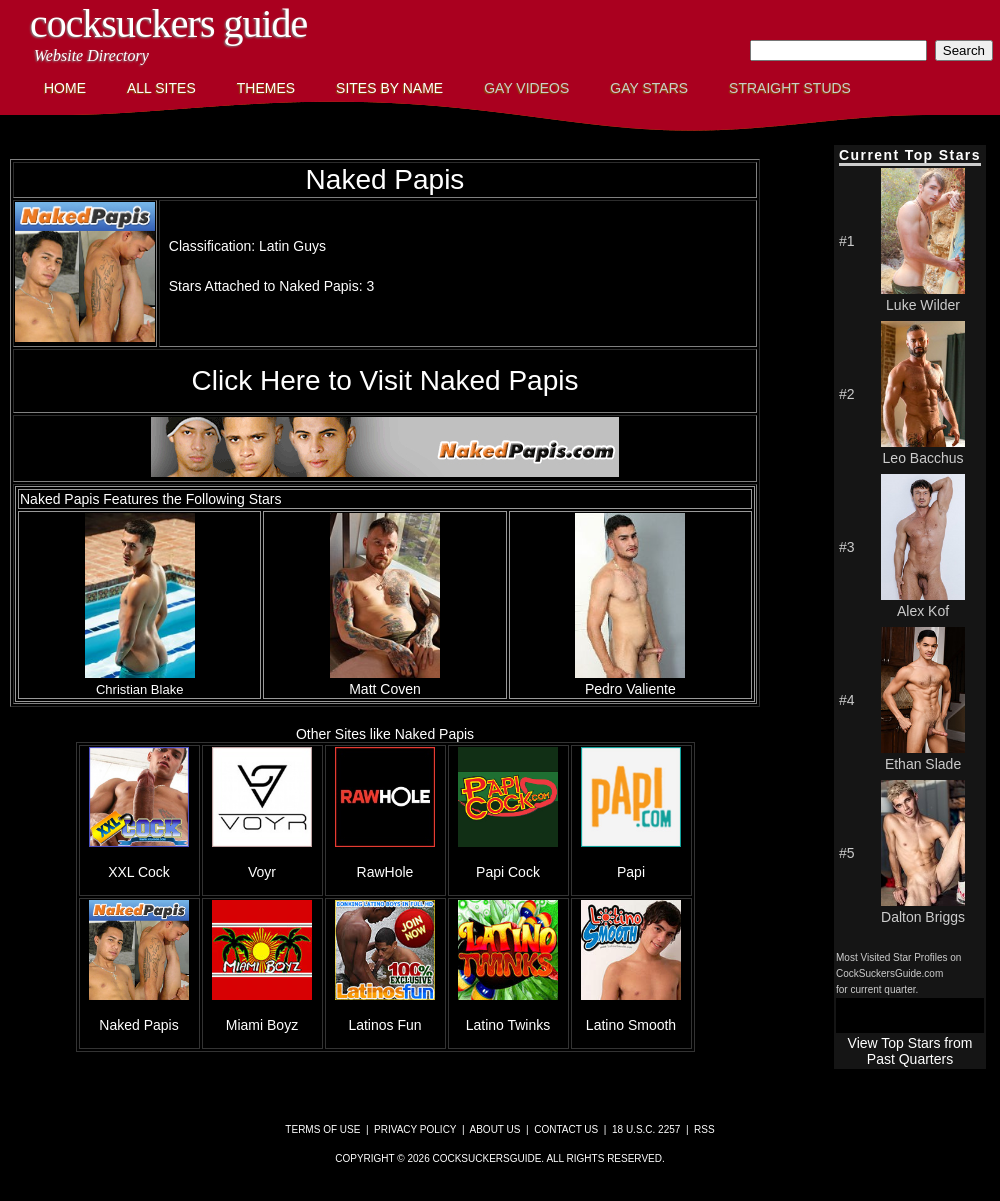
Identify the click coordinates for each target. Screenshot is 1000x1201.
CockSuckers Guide (168, 23)
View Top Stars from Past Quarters (910, 1051)
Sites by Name (389, 88)
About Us (495, 1129)
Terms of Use (322, 1129)
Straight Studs (790, 88)
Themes (266, 88)
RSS (704, 1129)
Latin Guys (292, 246)
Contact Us (566, 1129)
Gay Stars (649, 88)
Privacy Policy (415, 1129)
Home (65, 88)
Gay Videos (526, 88)
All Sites (161, 88)
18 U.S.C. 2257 (646, 1129)
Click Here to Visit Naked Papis (385, 380)
